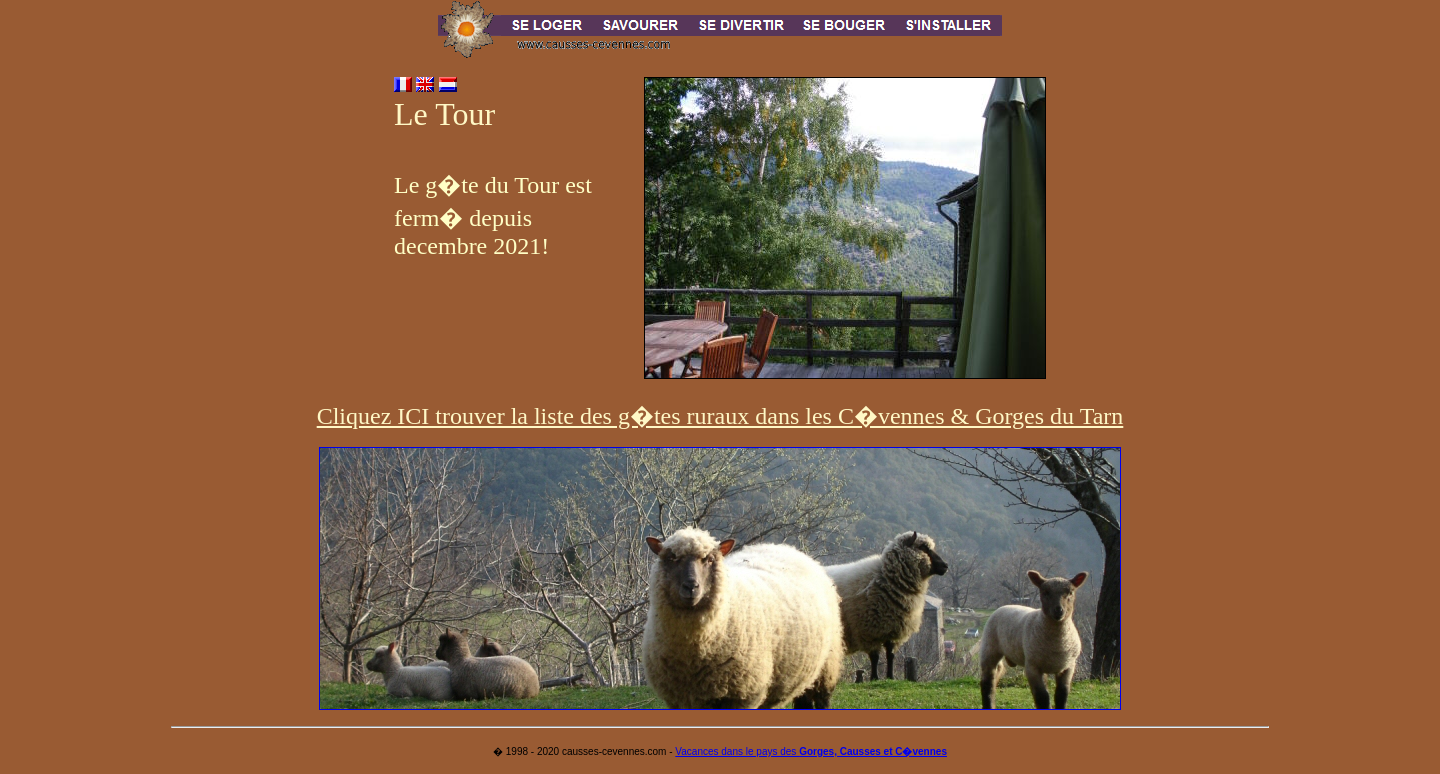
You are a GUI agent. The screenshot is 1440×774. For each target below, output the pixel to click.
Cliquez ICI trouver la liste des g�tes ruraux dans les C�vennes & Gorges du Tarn (720, 416)
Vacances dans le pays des (811, 751)
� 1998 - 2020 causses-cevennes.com (579, 751)
